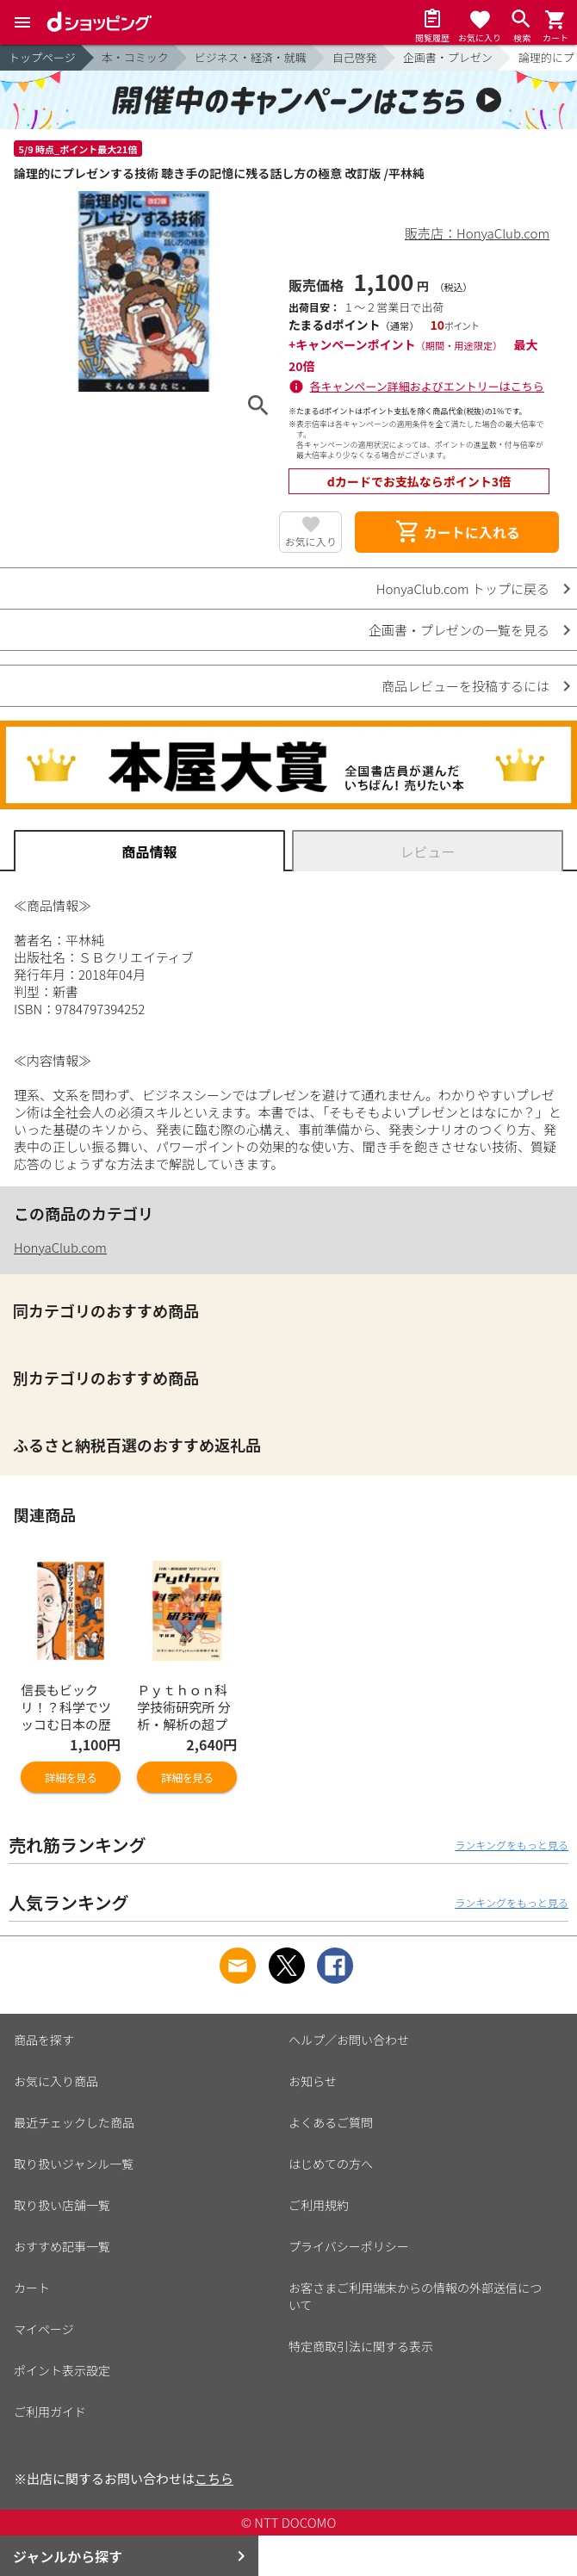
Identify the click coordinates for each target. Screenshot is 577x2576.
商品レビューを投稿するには (465, 685)
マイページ (44, 2329)
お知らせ (312, 2081)
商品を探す (44, 2039)
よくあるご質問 (330, 2122)
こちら (214, 2478)
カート (32, 2287)
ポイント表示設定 (62, 2370)
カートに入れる (457, 532)
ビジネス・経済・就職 (251, 57)
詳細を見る (70, 1777)
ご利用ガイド (50, 2411)
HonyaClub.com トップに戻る (462, 588)
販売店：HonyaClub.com (477, 233)
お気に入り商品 (56, 2081)
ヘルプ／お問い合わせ (348, 2039)
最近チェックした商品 (74, 2122)
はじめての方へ (330, 2163)
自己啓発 (354, 57)
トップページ (42, 57)
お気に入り (311, 541)
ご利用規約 (318, 2205)
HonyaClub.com (60, 1247)
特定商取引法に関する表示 (360, 2346)
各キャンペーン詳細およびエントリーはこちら (427, 386)
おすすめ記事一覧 (62, 2246)
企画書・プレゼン (448, 57)
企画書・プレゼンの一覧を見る (459, 629)
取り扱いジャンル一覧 (73, 2163)
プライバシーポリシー (348, 2246)
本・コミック (135, 57)
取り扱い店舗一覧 (62, 2205)
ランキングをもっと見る (511, 1844)
